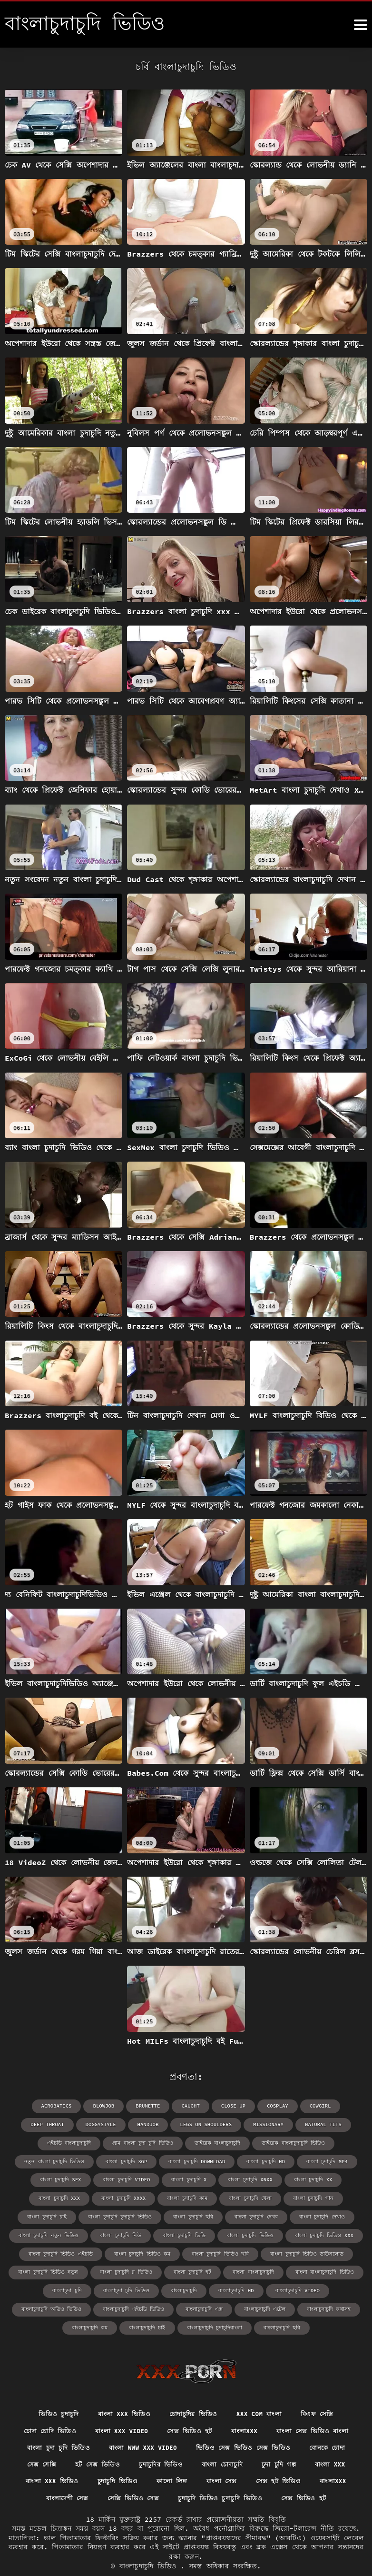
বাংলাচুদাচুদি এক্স (202, 2287)
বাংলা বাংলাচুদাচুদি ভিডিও (50, 2269)
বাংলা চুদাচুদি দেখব (58, 2214)
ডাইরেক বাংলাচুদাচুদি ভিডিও (188, 2142)
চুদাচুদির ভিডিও (159, 2444)
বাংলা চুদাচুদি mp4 (189, 2160)
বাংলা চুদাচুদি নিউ (255, 2214)
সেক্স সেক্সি (36, 2444)
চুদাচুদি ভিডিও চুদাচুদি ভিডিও (220, 2479)
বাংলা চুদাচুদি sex (248, 2160)
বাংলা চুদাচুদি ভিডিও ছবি (331, 2232)
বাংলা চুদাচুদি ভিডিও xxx (105, 2232)
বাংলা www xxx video (141, 2426)
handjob (93, 2124)
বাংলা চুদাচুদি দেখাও (119, 2214)
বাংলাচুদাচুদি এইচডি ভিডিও (136, 2287)
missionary (208, 2124)
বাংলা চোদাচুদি (222, 2444)
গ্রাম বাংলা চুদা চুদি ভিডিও (48, 2142)
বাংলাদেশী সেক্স (64, 2479)
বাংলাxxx (247, 2409)
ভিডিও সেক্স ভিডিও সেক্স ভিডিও (245, 2426)
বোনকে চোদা (332, 2426)
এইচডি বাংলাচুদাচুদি (319, 2124)
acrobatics (34, 2106)
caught (164, 2106)
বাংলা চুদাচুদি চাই (177, 2196)
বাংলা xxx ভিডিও (120, 2391)
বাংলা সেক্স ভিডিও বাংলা (317, 2409)
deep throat (336, 2106)
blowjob (80, 2106)
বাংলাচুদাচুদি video (327, 2269)
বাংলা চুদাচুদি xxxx (272, 2178)
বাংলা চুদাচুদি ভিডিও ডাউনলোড (57, 2251)
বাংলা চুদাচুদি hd (131, 2160)
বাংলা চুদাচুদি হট (273, 2251)
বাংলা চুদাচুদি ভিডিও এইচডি (182, 2232)
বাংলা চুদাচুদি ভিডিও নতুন (138, 2251)
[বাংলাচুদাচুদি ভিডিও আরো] (360, 25)
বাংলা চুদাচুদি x (38, 2178)
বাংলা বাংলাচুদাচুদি (329, 2251)
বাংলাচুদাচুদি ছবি (275, 2305)
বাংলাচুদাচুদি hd (270, 2269)
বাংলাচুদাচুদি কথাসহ (319, 2287)
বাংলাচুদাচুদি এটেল (259, 2287)
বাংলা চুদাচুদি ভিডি (315, 2214)
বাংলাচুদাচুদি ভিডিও (150, 2547)
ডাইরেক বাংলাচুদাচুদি (117, 2142)
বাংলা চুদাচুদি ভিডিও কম (258, 2232)
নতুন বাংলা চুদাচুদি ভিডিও (265, 2142)
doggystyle (47, 2124)
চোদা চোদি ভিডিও (44, 2409)
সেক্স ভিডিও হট (190, 2409)
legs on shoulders (148, 2124)
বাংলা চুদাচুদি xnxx (95, 2178)
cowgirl (290, 2106)
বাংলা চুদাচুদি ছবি (313, 2196)
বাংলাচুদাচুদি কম (96, 2305)
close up (205, 2106)
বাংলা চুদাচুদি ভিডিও (36, 2232)
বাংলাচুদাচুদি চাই (150, 2305)
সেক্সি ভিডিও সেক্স (131, 2479)
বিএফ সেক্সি (321, 2391)
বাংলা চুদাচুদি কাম (332, 2178)
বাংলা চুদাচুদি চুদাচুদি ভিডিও (245, 2196)
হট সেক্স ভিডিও (94, 2444)
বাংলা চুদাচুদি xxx (212, 2178)
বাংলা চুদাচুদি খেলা (60, 2196)
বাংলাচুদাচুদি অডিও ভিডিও (60, 2287)
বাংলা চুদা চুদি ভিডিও (52, 2426)
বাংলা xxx (335, 2444)
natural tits (261, 2124)
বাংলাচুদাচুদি (221, 2269)
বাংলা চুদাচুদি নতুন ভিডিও (189, 2214)
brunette (122, 2106)
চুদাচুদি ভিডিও (116, 2461)
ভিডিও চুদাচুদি (53, 2391)
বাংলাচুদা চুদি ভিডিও (167, 2269)
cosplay (248, 2106)
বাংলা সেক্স (222, 2461)
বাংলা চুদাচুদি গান (120, 2196)
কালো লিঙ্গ (171, 2461)
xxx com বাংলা (261, 2391)
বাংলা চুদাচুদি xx (154, 2178)
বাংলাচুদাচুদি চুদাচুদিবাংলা (212, 2305)
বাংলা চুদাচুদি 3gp (333, 2142)
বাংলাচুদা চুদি (111, 2269)
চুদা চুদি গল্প (281, 2444)
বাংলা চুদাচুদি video (310, 2160)
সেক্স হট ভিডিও (280, 2461)
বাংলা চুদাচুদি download (67, 2160)
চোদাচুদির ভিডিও (192, 2391)
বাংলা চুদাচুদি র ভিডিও (211, 2251)
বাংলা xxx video (119, 2409)
